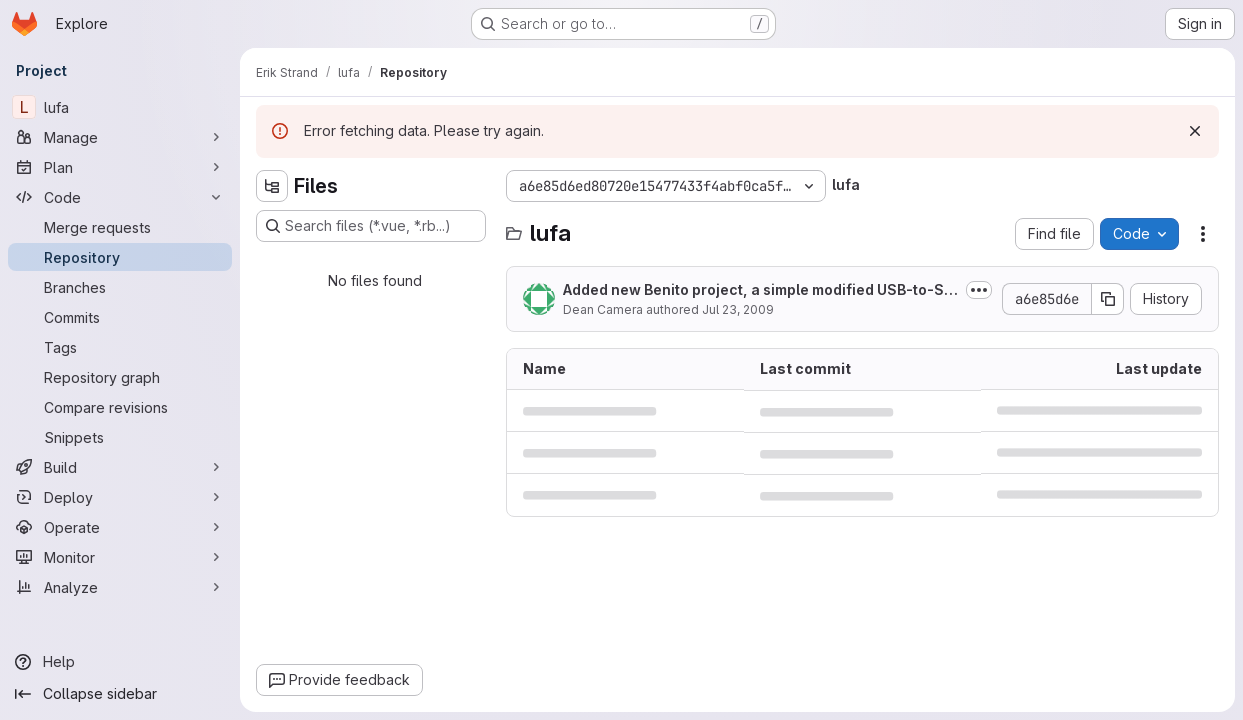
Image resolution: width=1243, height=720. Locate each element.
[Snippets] (120, 437)
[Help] (120, 662)
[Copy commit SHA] (1108, 299)
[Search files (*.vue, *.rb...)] (371, 226)
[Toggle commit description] (979, 290)
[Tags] (120, 347)
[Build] (120, 467)
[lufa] (120, 107)
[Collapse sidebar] (120, 694)
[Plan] (120, 167)
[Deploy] (120, 497)
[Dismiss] (1195, 131)
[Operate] (120, 527)
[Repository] (120, 257)
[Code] (120, 197)
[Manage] (120, 137)
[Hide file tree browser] (272, 186)
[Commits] (120, 317)
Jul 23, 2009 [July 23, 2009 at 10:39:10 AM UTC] (738, 309)
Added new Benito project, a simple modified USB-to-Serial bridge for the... (758, 290)
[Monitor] (120, 557)
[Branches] (120, 287)
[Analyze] (120, 587)
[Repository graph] (120, 377)
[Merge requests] (120, 227)
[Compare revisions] (120, 407)
